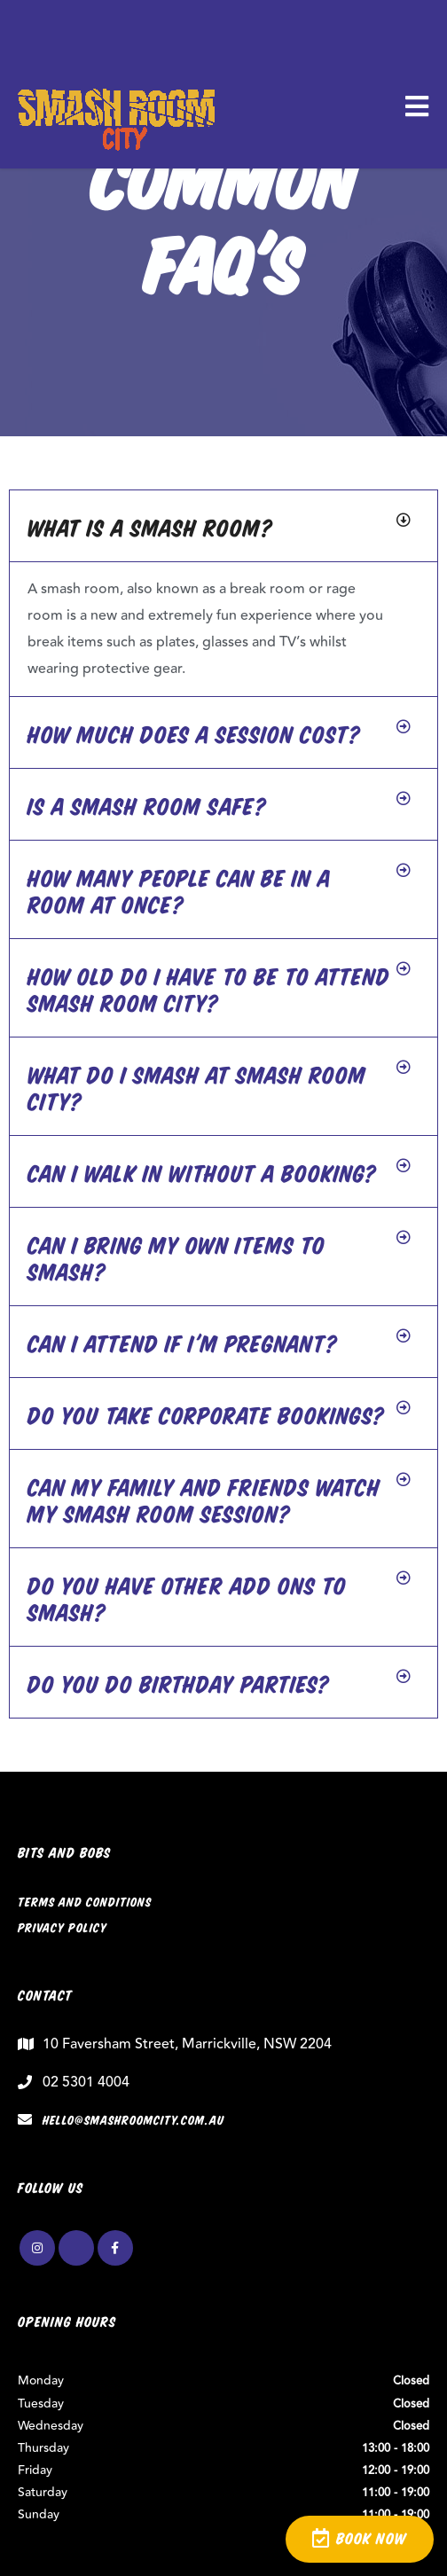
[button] (223, 525)
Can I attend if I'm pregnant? (183, 1341)
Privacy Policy (62, 1927)
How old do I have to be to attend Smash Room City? (208, 987)
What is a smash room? (150, 526)
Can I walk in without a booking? (202, 1171)
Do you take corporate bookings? (206, 1413)
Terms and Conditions (85, 1901)
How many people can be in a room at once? (179, 889)
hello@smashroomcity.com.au (133, 2119)
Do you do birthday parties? (179, 1682)
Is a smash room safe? (147, 804)
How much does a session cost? (194, 732)
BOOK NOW (371, 2537)
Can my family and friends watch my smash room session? (203, 1498)
